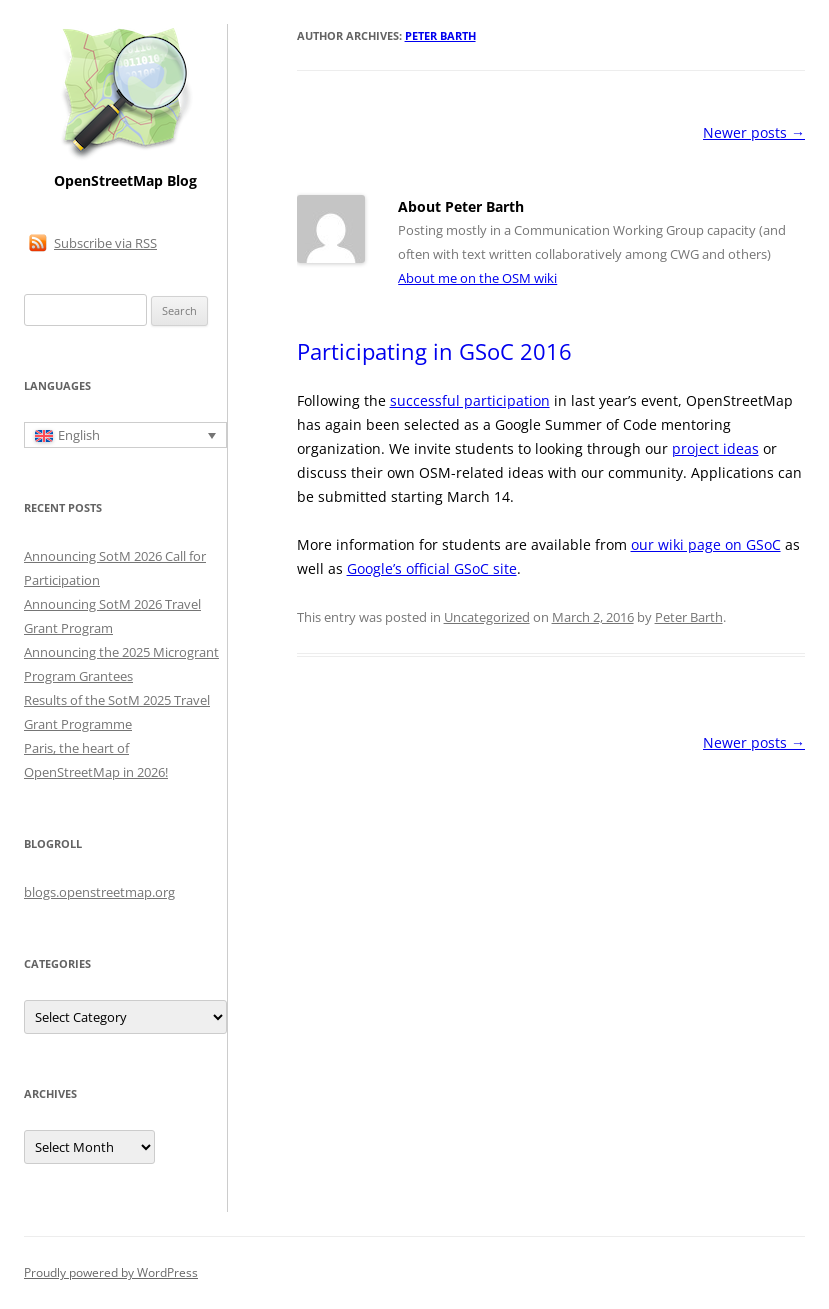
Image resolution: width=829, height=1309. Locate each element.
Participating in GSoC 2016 (434, 351)
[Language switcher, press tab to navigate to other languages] (125, 435)
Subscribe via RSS (105, 243)
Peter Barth (440, 35)
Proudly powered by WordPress (111, 1272)
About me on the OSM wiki (477, 278)
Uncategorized (487, 617)
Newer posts (754, 132)
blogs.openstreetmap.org (99, 892)
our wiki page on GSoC (706, 544)
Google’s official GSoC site (432, 568)
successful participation (470, 400)
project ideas (715, 448)
